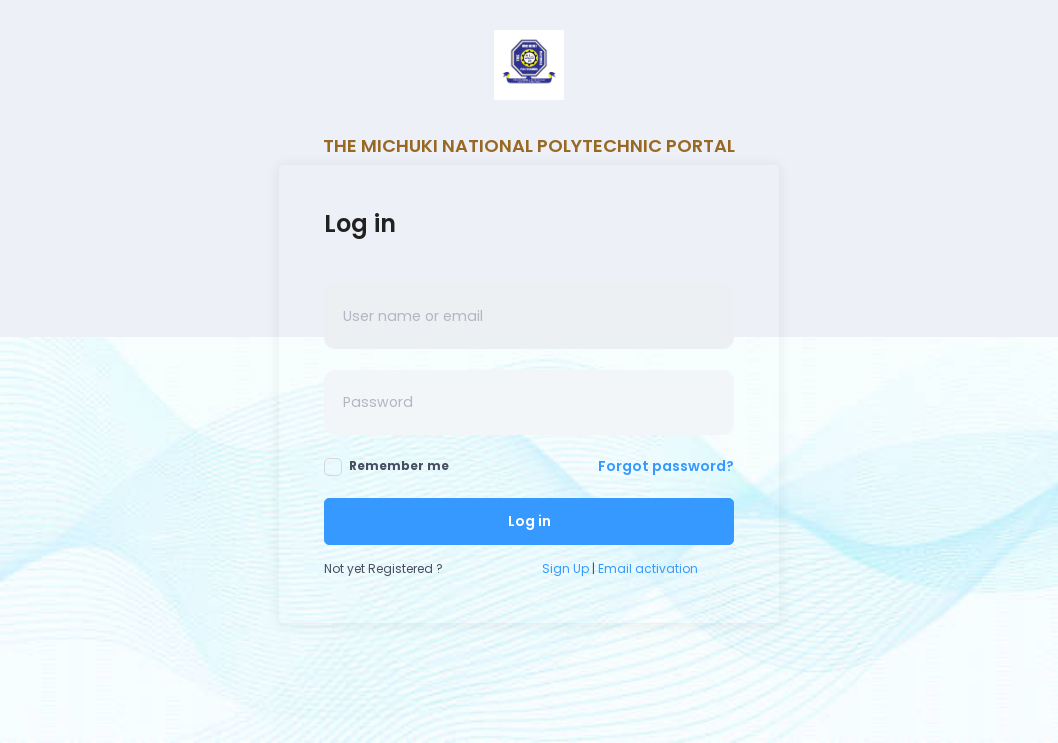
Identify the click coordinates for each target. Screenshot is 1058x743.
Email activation (648, 568)
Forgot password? (666, 466)
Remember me (386, 466)
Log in (529, 521)
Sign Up (565, 568)
